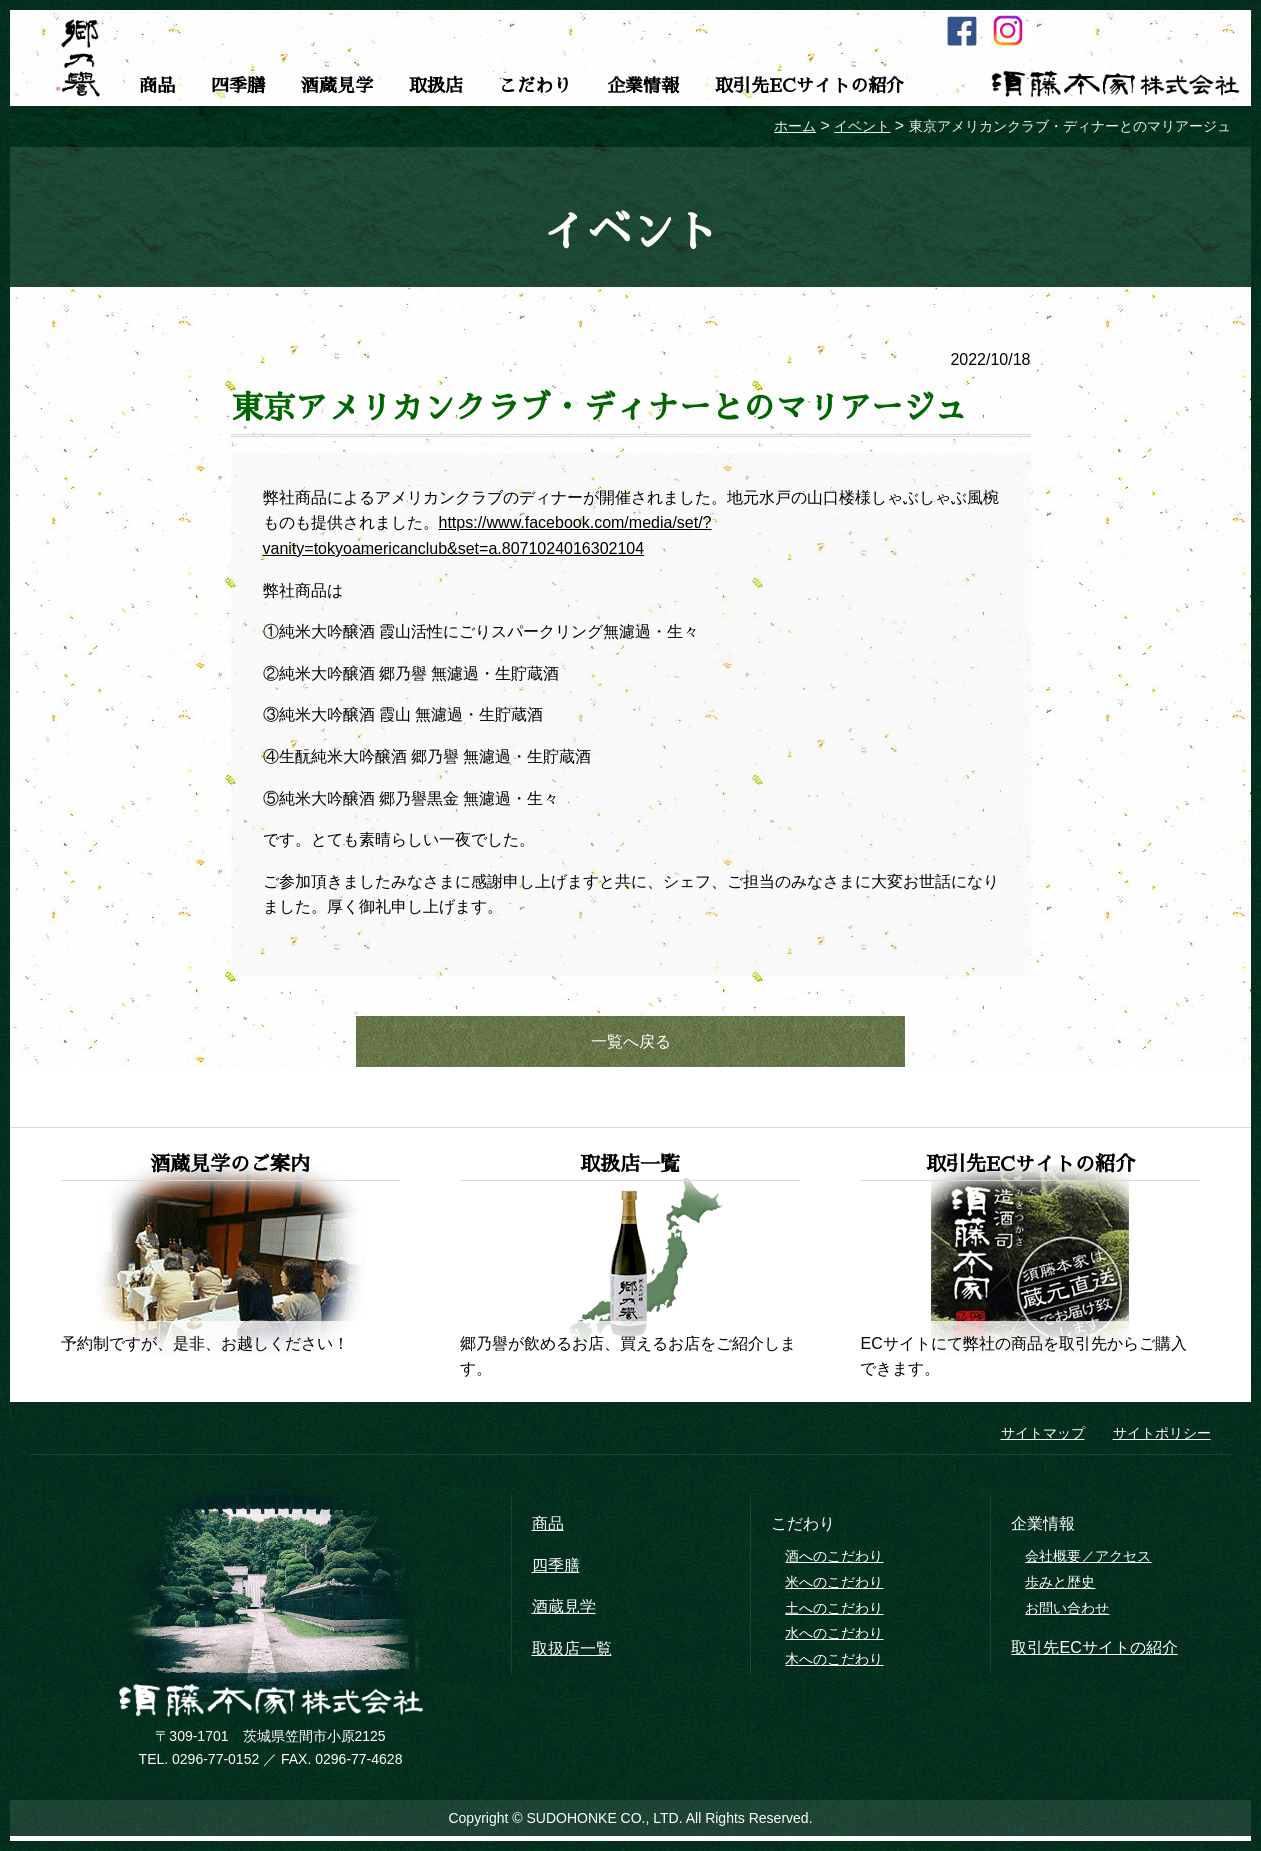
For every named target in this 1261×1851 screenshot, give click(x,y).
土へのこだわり (834, 1612)
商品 (157, 86)
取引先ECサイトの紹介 (809, 86)
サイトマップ (1043, 1437)
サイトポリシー (1162, 1437)
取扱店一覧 (572, 1653)
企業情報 (643, 86)
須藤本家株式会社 (1116, 84)
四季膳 (238, 86)
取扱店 (436, 86)
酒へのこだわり (834, 1560)
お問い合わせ (1067, 1612)
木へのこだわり (834, 1664)
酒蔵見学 (337, 86)
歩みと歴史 (1060, 1586)
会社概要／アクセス (1088, 1560)
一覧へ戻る (631, 1043)
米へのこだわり (834, 1586)
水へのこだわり (834, 1638)
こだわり (535, 86)
